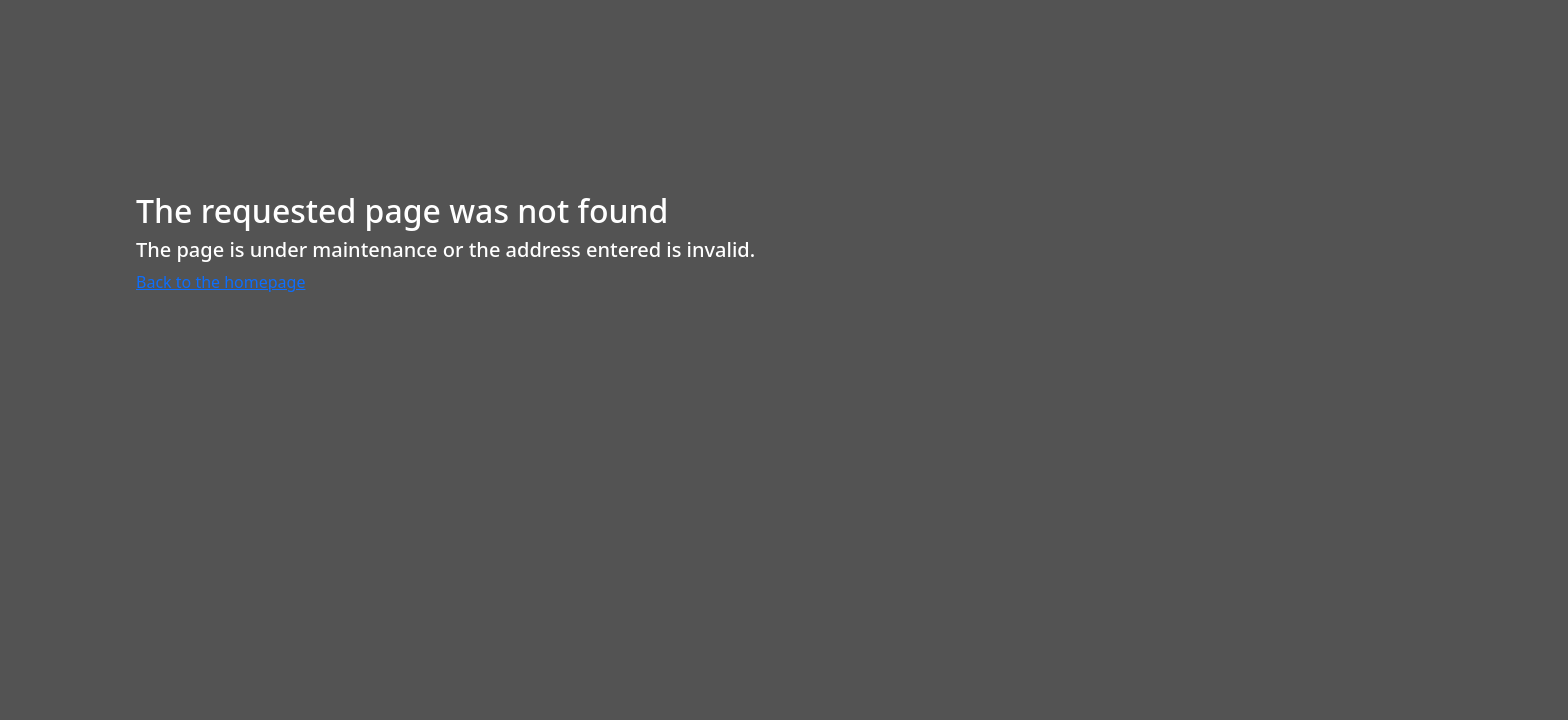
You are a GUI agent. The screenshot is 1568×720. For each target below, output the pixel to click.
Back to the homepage (220, 282)
